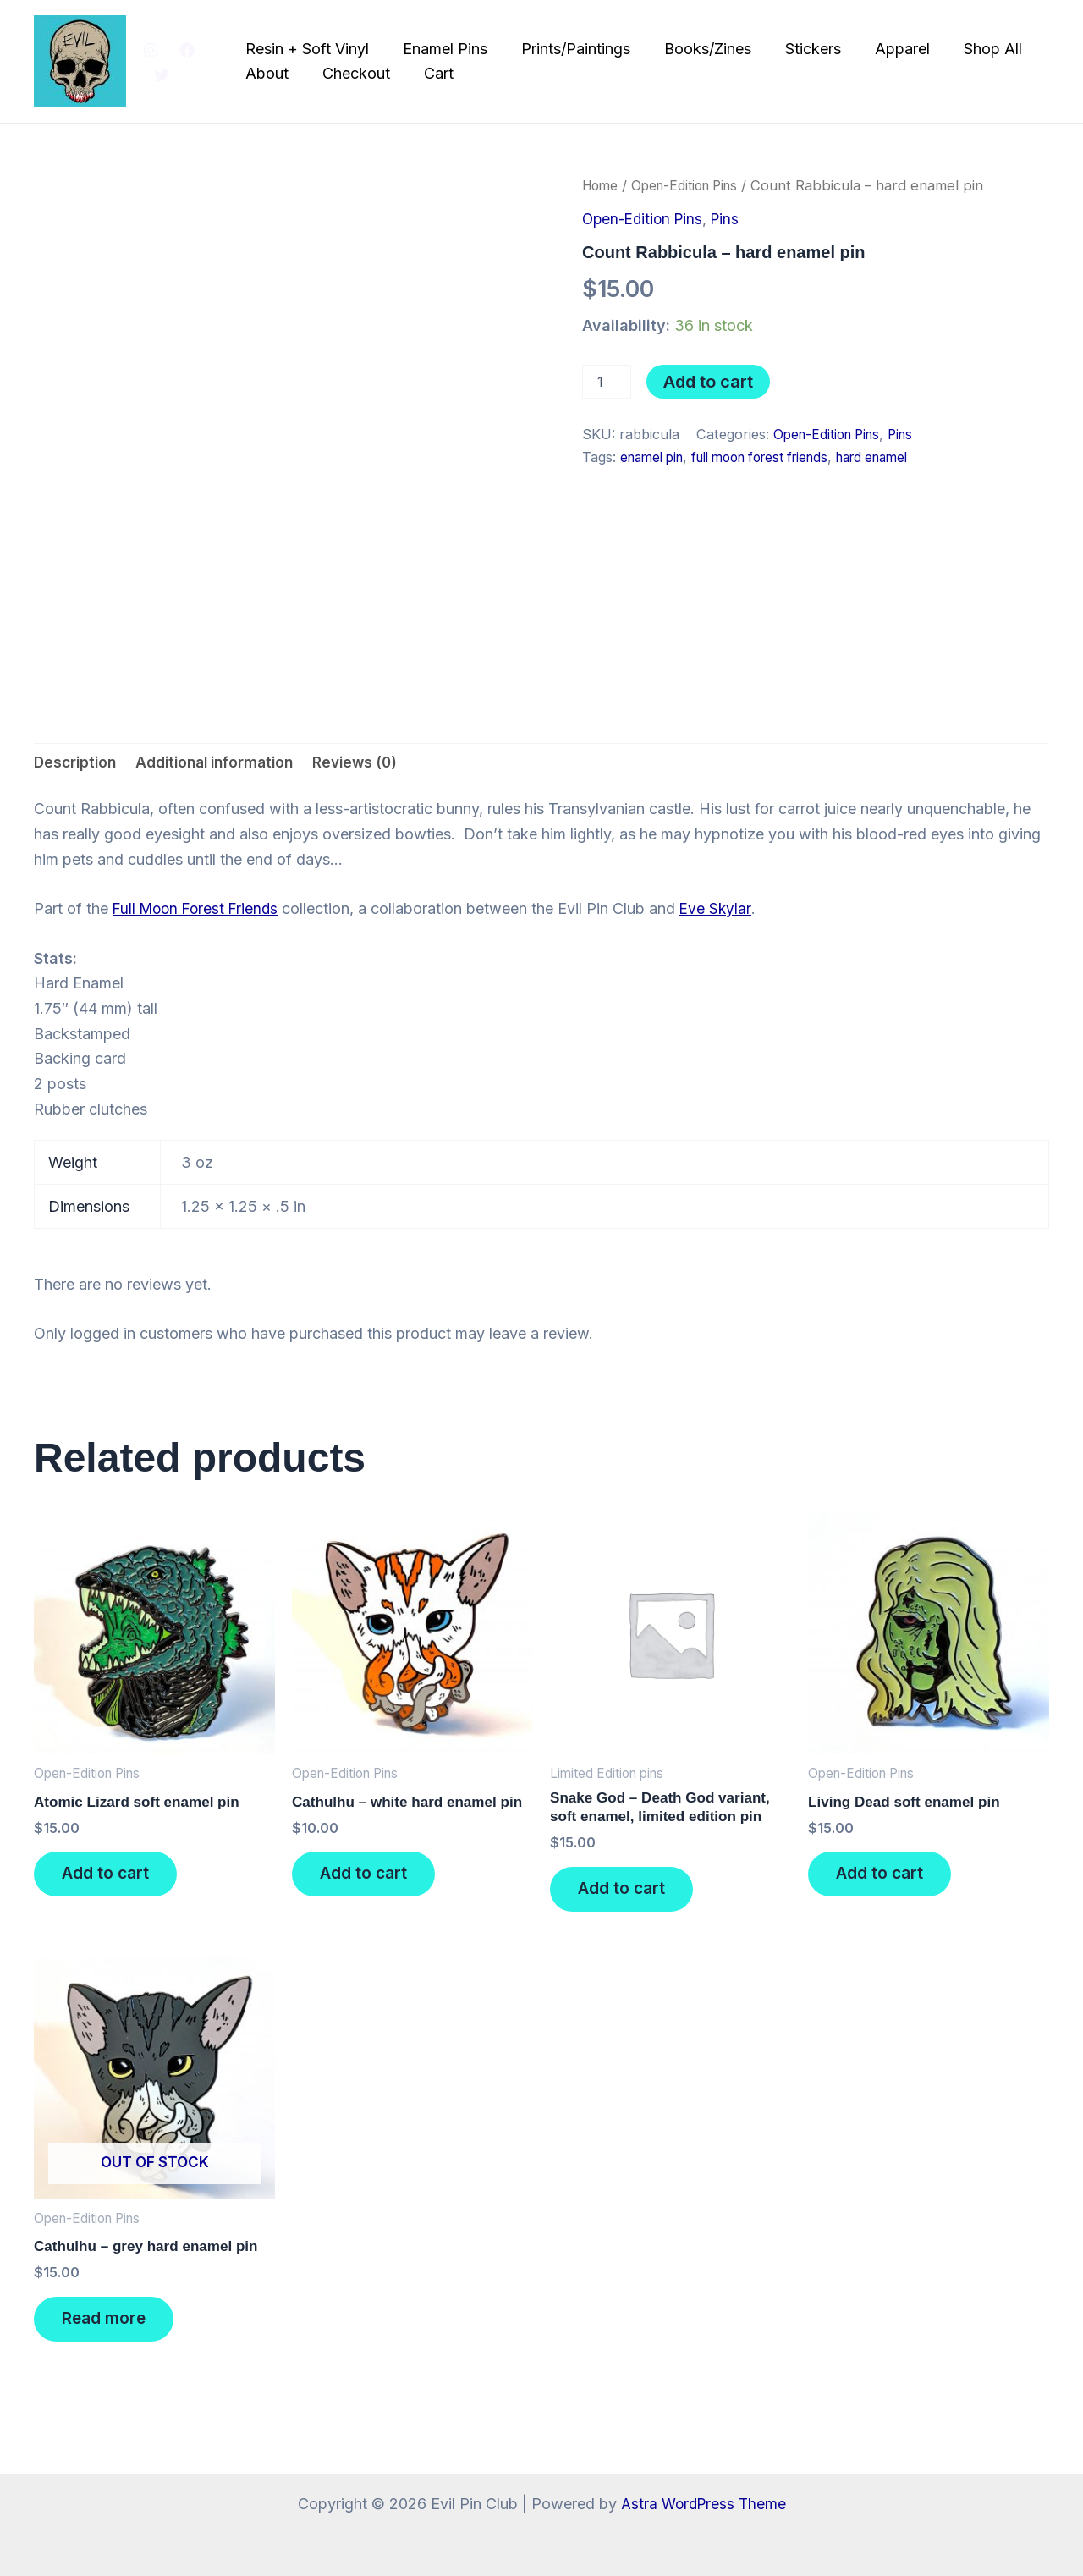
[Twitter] (161, 75)
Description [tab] (77, 763)
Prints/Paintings (569, 49)
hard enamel (900, 457)
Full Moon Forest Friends (199, 911)
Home (602, 185)
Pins (732, 219)
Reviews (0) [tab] (372, 763)
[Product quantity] (606, 382)
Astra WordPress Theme (703, 2504)
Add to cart (708, 382)
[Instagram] (150, 50)
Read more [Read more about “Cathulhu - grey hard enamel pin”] (112, 2336)
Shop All (973, 49)
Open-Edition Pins (694, 185)
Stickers (800, 49)
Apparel (886, 49)
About (267, 73)
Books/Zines (698, 49)
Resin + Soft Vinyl (308, 49)
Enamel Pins (442, 49)
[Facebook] (187, 50)
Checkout (354, 73)
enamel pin (655, 457)
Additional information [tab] (224, 763)
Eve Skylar (723, 911)
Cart (433, 73)
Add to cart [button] (112, 1881)
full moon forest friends (775, 457)
